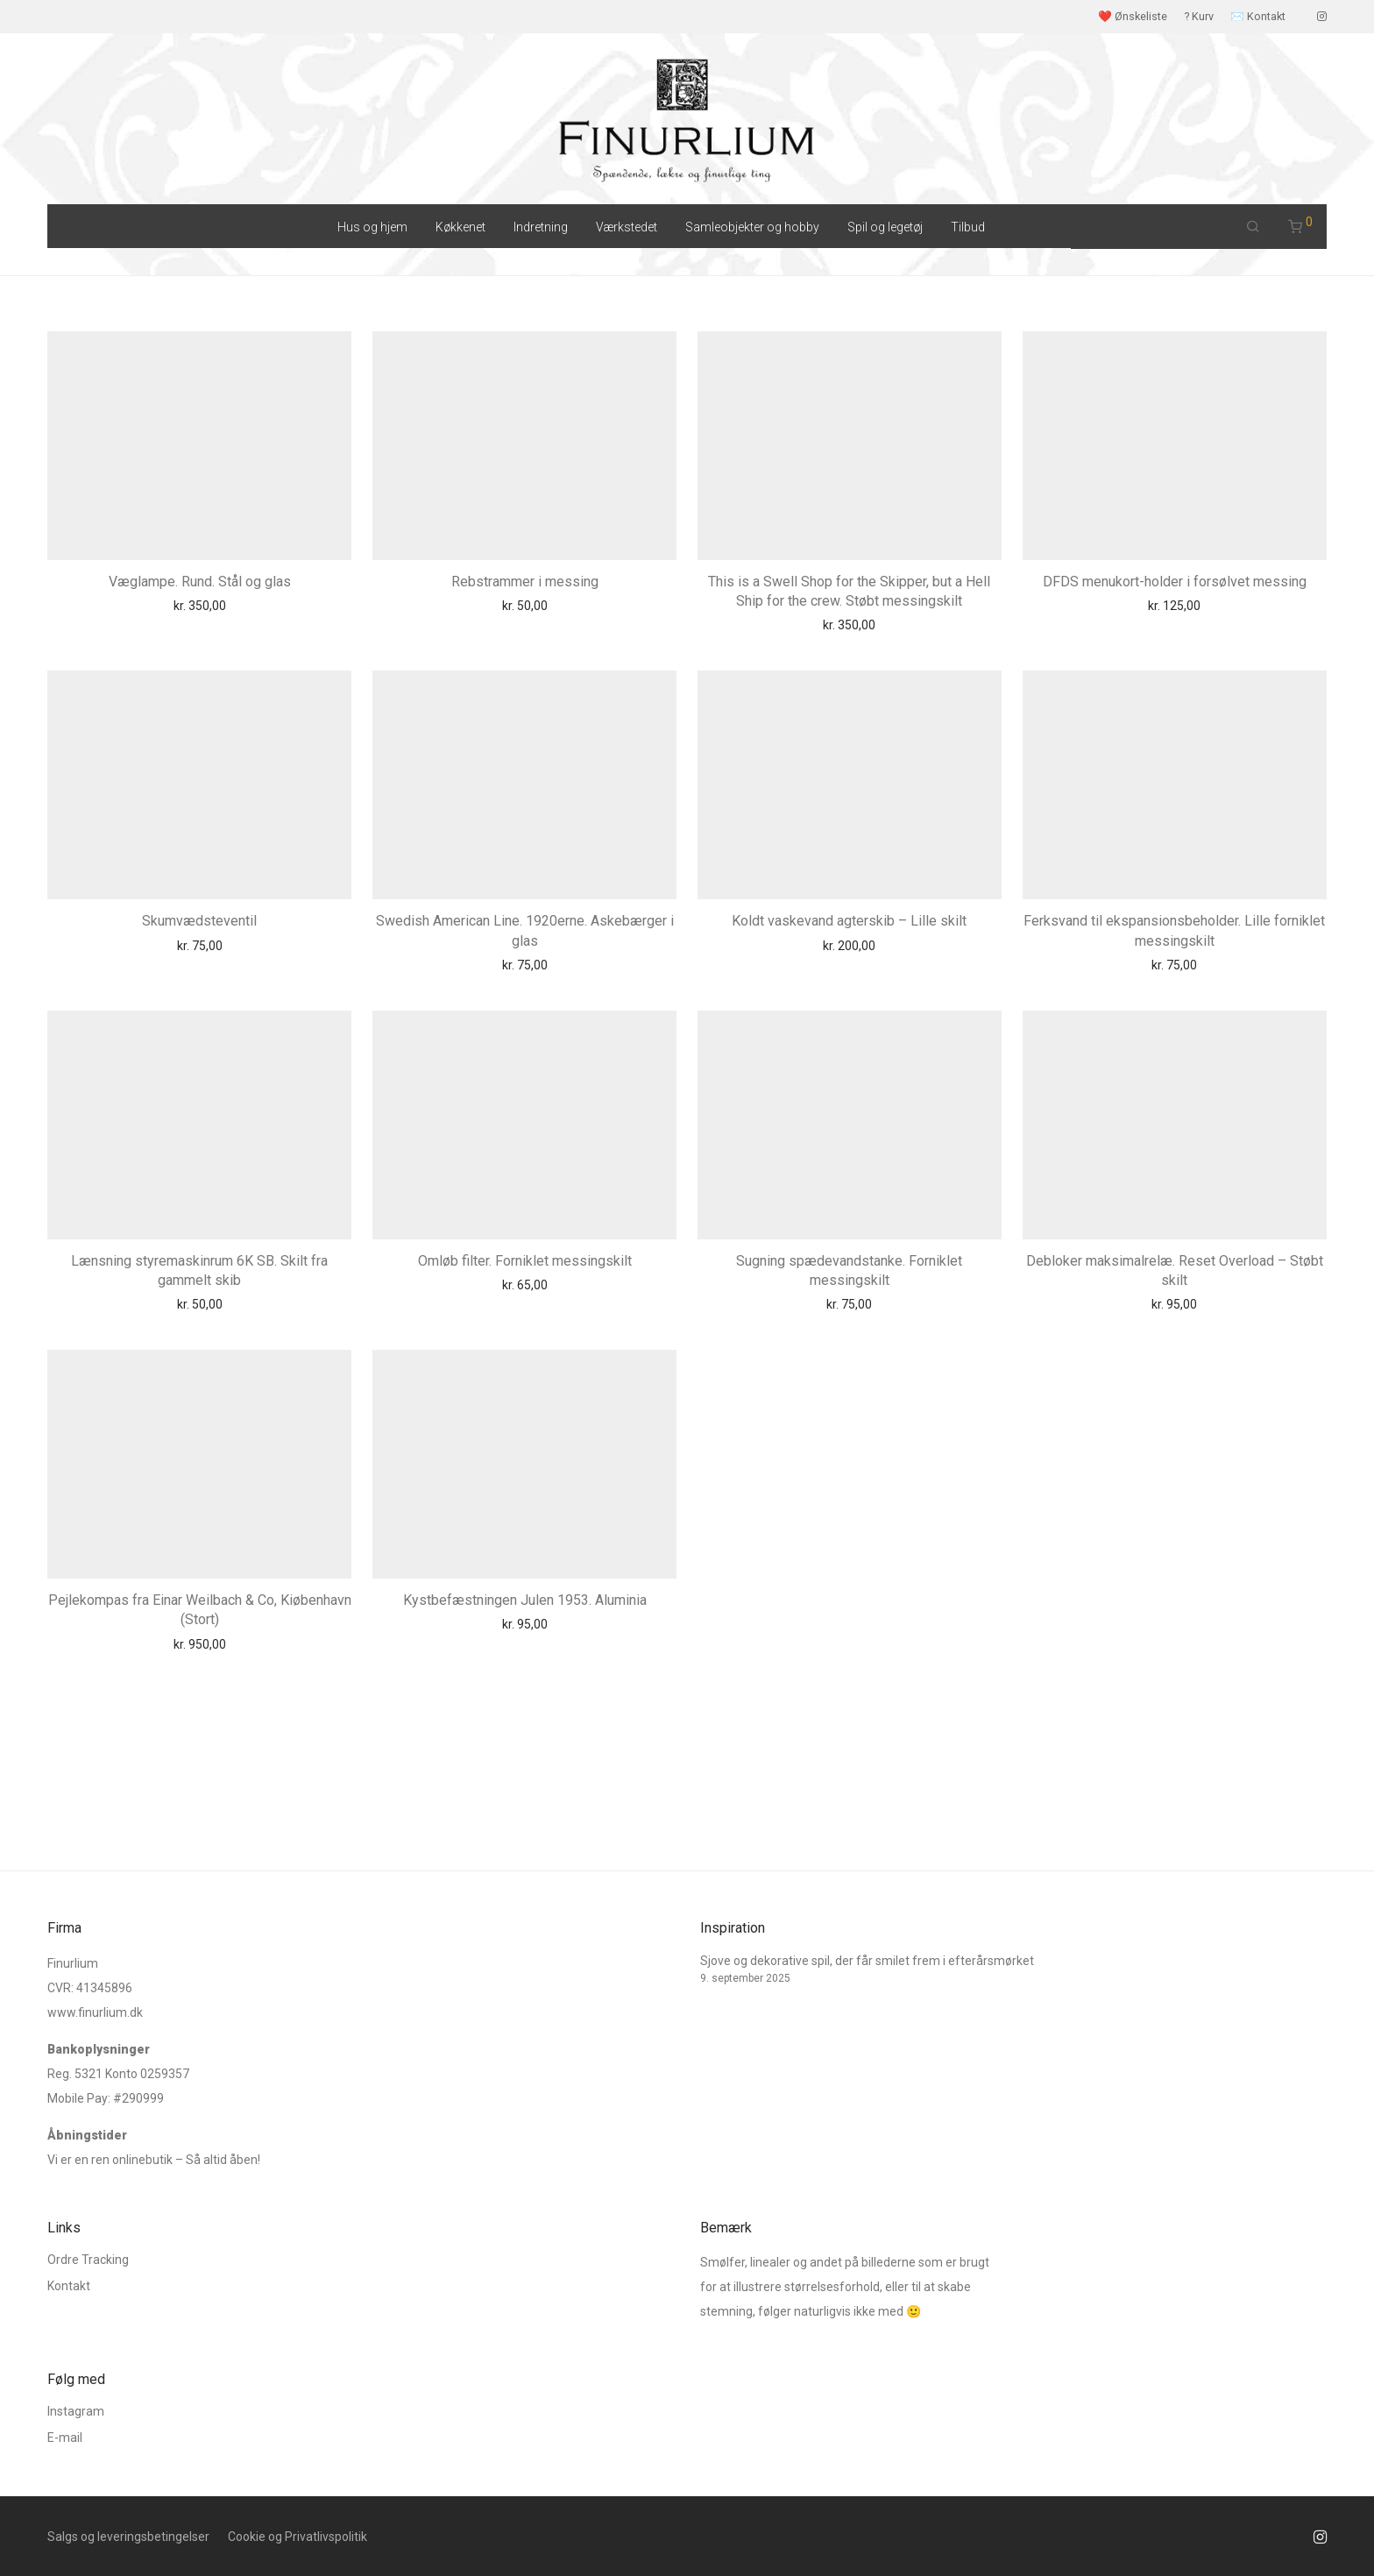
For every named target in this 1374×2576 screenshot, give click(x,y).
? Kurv (1199, 17)
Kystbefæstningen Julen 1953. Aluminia (525, 1600)
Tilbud (968, 227)
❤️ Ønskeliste (1132, 17)
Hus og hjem (372, 227)
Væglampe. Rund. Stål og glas (200, 581)
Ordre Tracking (88, 2260)
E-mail (64, 2438)
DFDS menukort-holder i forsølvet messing (1175, 581)
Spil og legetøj (885, 227)
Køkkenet (460, 227)
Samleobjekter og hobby (752, 227)
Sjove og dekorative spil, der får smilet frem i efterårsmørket (867, 1961)
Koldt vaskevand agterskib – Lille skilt (849, 920)
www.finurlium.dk (95, 2012)
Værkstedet (626, 227)
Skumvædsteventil (199, 920)
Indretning (540, 227)
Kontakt (68, 2286)
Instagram (75, 2411)
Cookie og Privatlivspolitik (297, 2537)
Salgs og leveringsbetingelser (128, 2537)
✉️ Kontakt (1257, 17)
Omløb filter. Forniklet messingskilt (525, 1261)
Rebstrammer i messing (524, 581)
